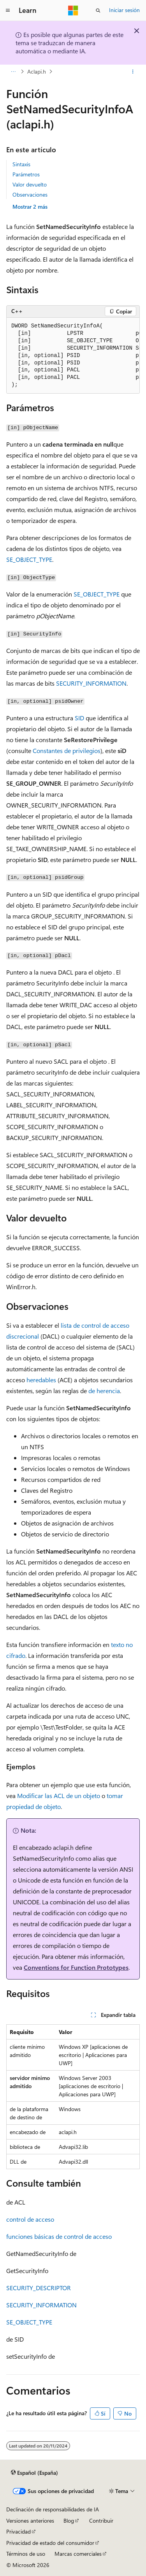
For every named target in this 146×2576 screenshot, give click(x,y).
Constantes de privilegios (66, 750)
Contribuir (101, 2520)
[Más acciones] (133, 71)
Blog (68, 2520)
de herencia (104, 1391)
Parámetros (26, 174)
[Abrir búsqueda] (98, 11)
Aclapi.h (36, 71)
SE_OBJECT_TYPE (29, 559)
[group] (73, 356)
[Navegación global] (8, 11)
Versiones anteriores (30, 2520)
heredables (41, 1380)
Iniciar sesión (124, 10)
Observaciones (29, 194)
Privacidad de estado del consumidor (50, 2542)
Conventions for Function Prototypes (76, 1967)
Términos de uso (25, 2553)
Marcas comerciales (78, 2553)
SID (79, 718)
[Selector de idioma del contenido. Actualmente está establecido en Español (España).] (34, 2472)
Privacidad (18, 2531)
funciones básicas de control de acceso (59, 2236)
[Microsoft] (73, 10)
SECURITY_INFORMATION (91, 683)
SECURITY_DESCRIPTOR (38, 2288)
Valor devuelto (29, 184)
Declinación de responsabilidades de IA (52, 2509)
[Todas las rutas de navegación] (13, 71)
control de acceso (30, 2219)
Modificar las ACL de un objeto (58, 1795)
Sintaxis (21, 164)
